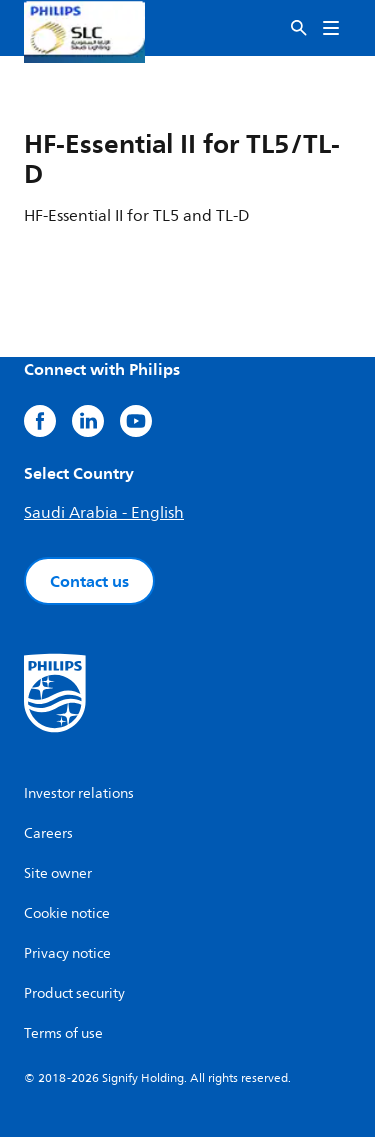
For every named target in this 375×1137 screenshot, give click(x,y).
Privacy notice (67, 953)
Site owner (58, 873)
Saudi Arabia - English (104, 513)
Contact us (89, 581)
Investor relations (79, 793)
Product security (74, 993)
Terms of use (63, 1033)
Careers (48, 833)
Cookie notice (67, 913)
